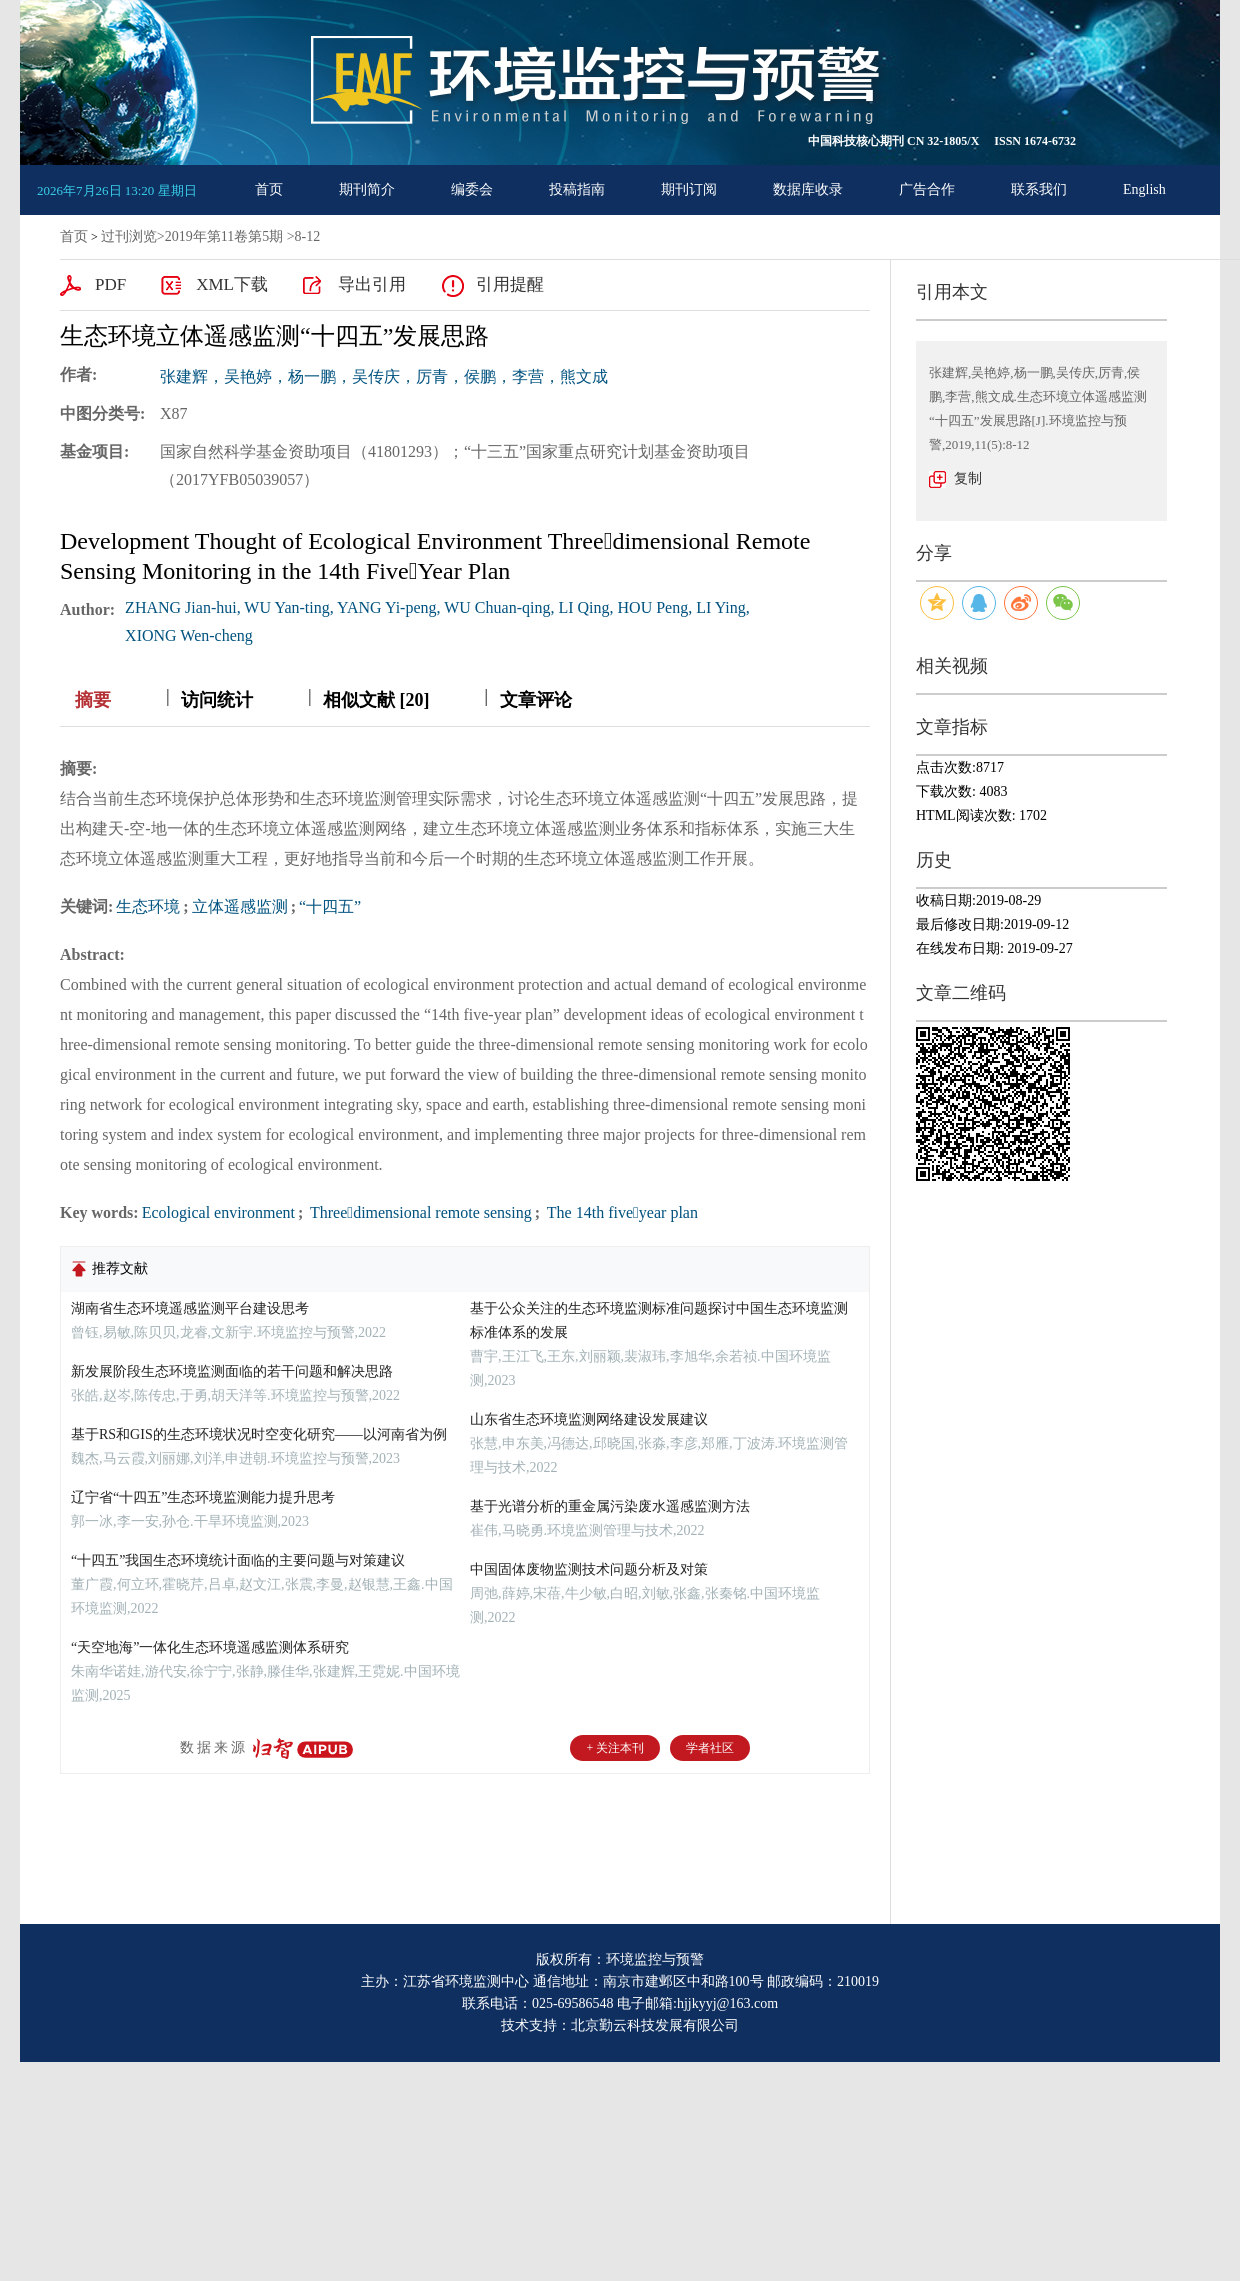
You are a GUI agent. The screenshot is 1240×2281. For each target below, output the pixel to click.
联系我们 (1039, 189)
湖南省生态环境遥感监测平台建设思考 (190, 1308)
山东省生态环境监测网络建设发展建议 (589, 1419)
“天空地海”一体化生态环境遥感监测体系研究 (210, 1647)
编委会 (472, 189)
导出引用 (372, 284)
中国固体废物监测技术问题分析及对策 (589, 1569)
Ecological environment (218, 1212)
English (1144, 189)
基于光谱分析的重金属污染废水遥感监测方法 (610, 1506)
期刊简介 (367, 189)
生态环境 (148, 906)
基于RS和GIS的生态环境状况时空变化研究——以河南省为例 (259, 1434)
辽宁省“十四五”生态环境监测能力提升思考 (203, 1497)
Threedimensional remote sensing (419, 1212)
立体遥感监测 (240, 906)
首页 (269, 189)
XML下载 (232, 284)
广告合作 (927, 189)
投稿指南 (577, 189)
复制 (968, 478)
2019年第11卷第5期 (224, 236)
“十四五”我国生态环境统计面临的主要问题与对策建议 (238, 1560)
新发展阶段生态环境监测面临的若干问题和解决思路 (232, 1371)
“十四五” (330, 906)
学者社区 (710, 1748)
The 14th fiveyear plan (620, 1212)
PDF (110, 284)
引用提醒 (510, 284)
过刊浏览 (129, 236)
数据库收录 (808, 189)
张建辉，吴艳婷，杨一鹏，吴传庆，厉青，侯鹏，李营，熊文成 (384, 376)
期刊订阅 (689, 189)
